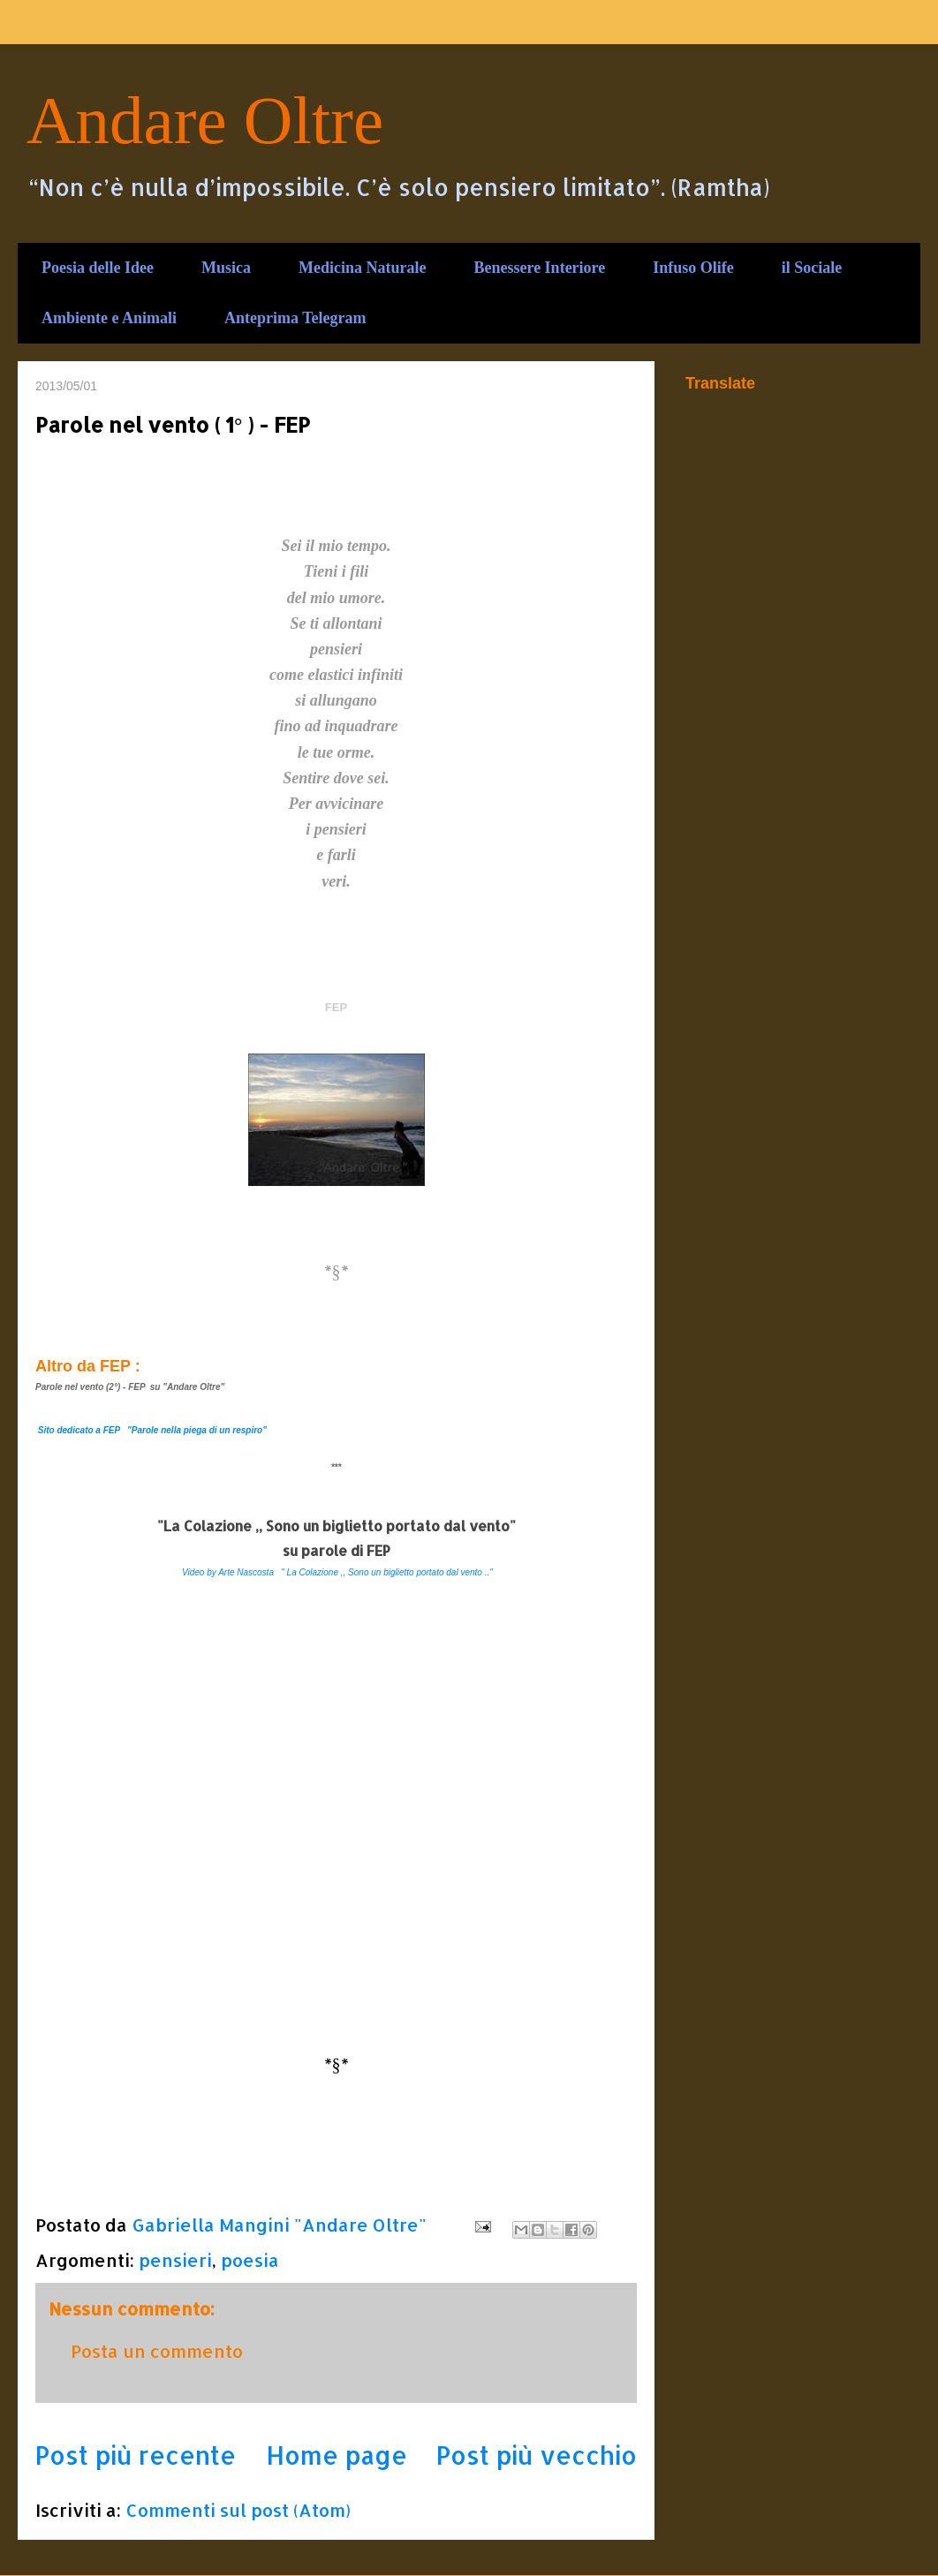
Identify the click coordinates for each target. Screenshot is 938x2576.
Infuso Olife (693, 267)
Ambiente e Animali (109, 318)
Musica (226, 267)
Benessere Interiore (539, 267)
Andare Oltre (204, 120)
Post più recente (135, 2455)
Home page (336, 2455)
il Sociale (812, 267)
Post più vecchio (536, 2455)
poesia (250, 2259)
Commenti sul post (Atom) (238, 2509)
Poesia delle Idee (98, 267)
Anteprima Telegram (295, 318)
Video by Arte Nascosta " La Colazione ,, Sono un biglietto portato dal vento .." (337, 1572)
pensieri (175, 2259)
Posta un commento (157, 2350)
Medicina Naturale (362, 267)
